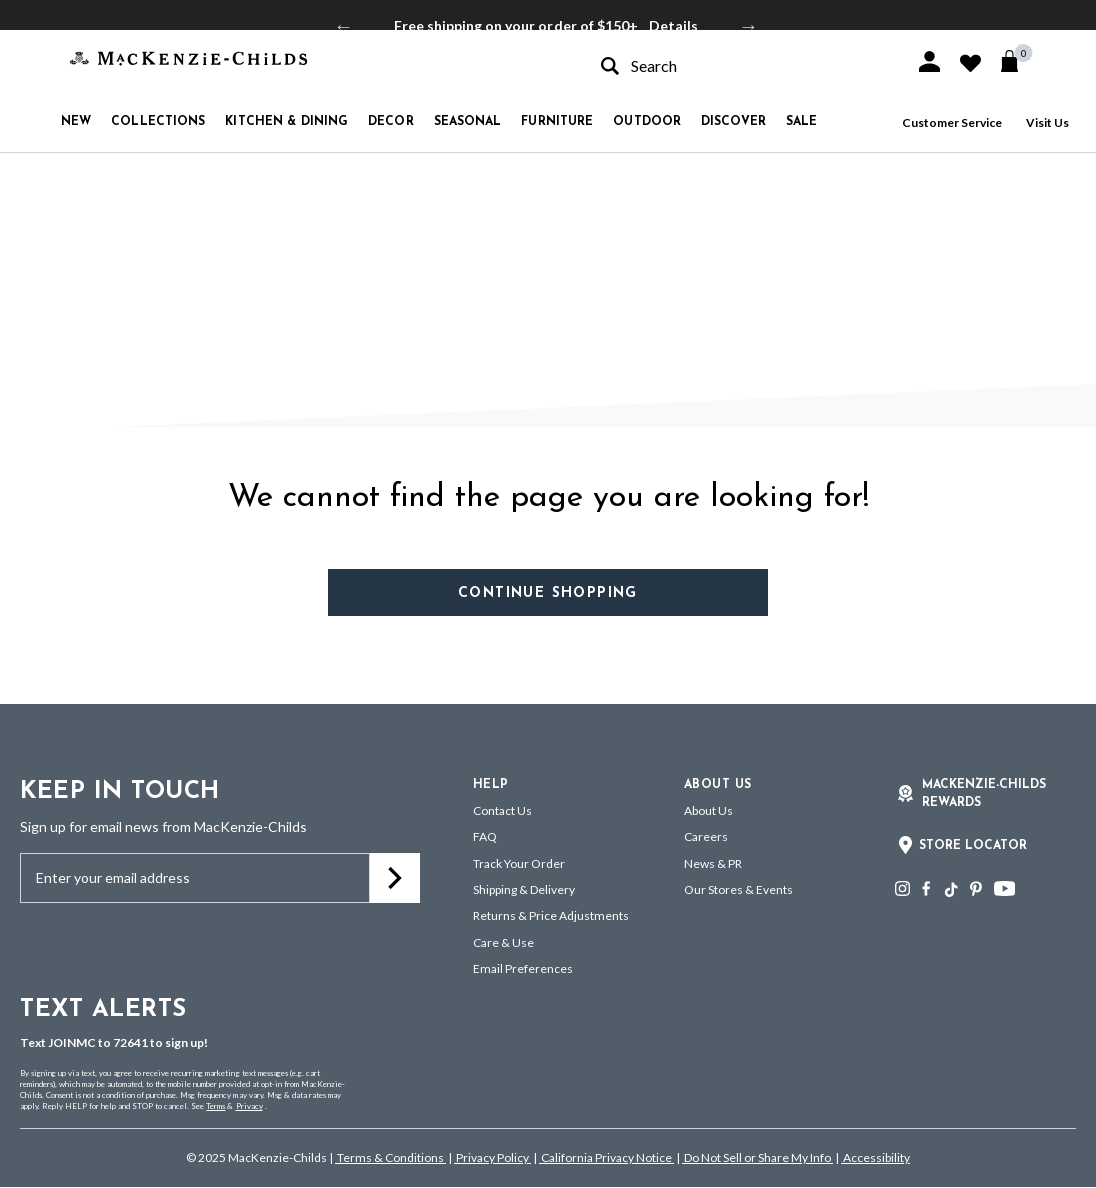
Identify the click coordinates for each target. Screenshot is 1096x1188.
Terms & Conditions (390, 1157)
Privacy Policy (492, 1157)
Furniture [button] (557, 122)
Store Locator (973, 846)
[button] (929, 61)
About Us (708, 810)
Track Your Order (519, 863)
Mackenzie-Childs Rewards (984, 794)
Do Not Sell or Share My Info (757, 1157)
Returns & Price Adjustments (551, 915)
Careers (706, 836)
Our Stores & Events (738, 889)
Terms (215, 1106)
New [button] (76, 122)
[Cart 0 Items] (1018, 61)
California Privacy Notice (606, 1157)
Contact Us (502, 810)
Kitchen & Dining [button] (286, 122)
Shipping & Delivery (524, 889)
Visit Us (1047, 122)
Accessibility (875, 1157)
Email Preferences (523, 968)
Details (673, 25)
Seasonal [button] (468, 122)
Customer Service (952, 122)
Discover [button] (733, 122)
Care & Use (503, 942)
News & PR (713, 863)
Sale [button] (801, 122)
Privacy (249, 1106)
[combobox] (740, 65)
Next (749, 26)
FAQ (485, 836)
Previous (344, 26)
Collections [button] (158, 122)
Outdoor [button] (647, 122)
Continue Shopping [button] (548, 593)
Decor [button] (391, 122)
